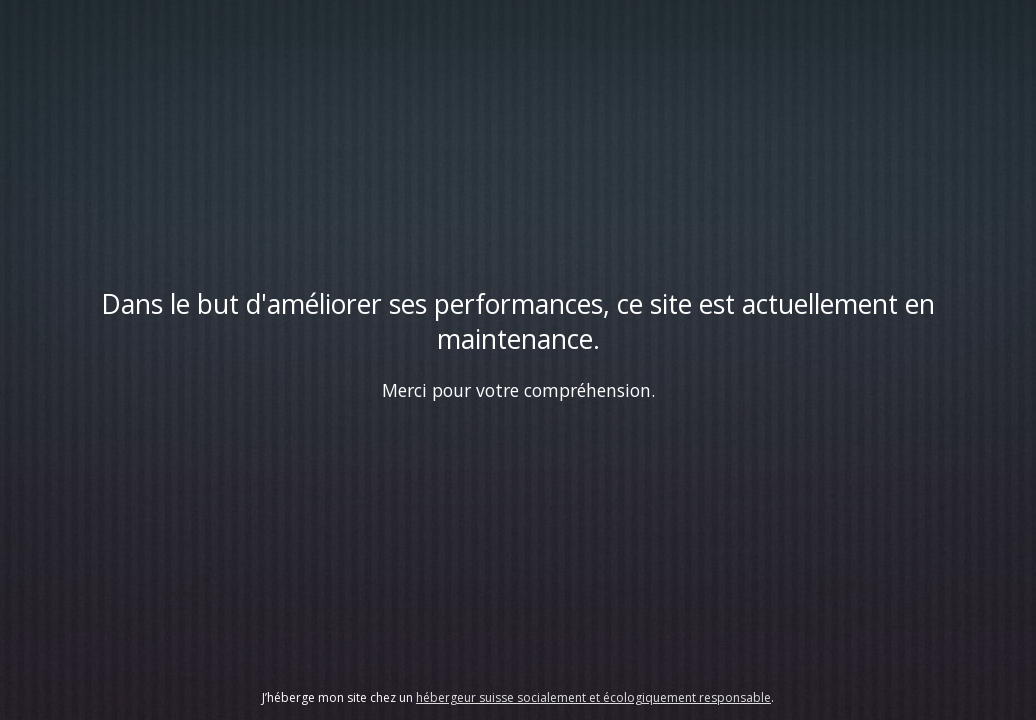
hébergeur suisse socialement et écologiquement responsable (593, 697)
